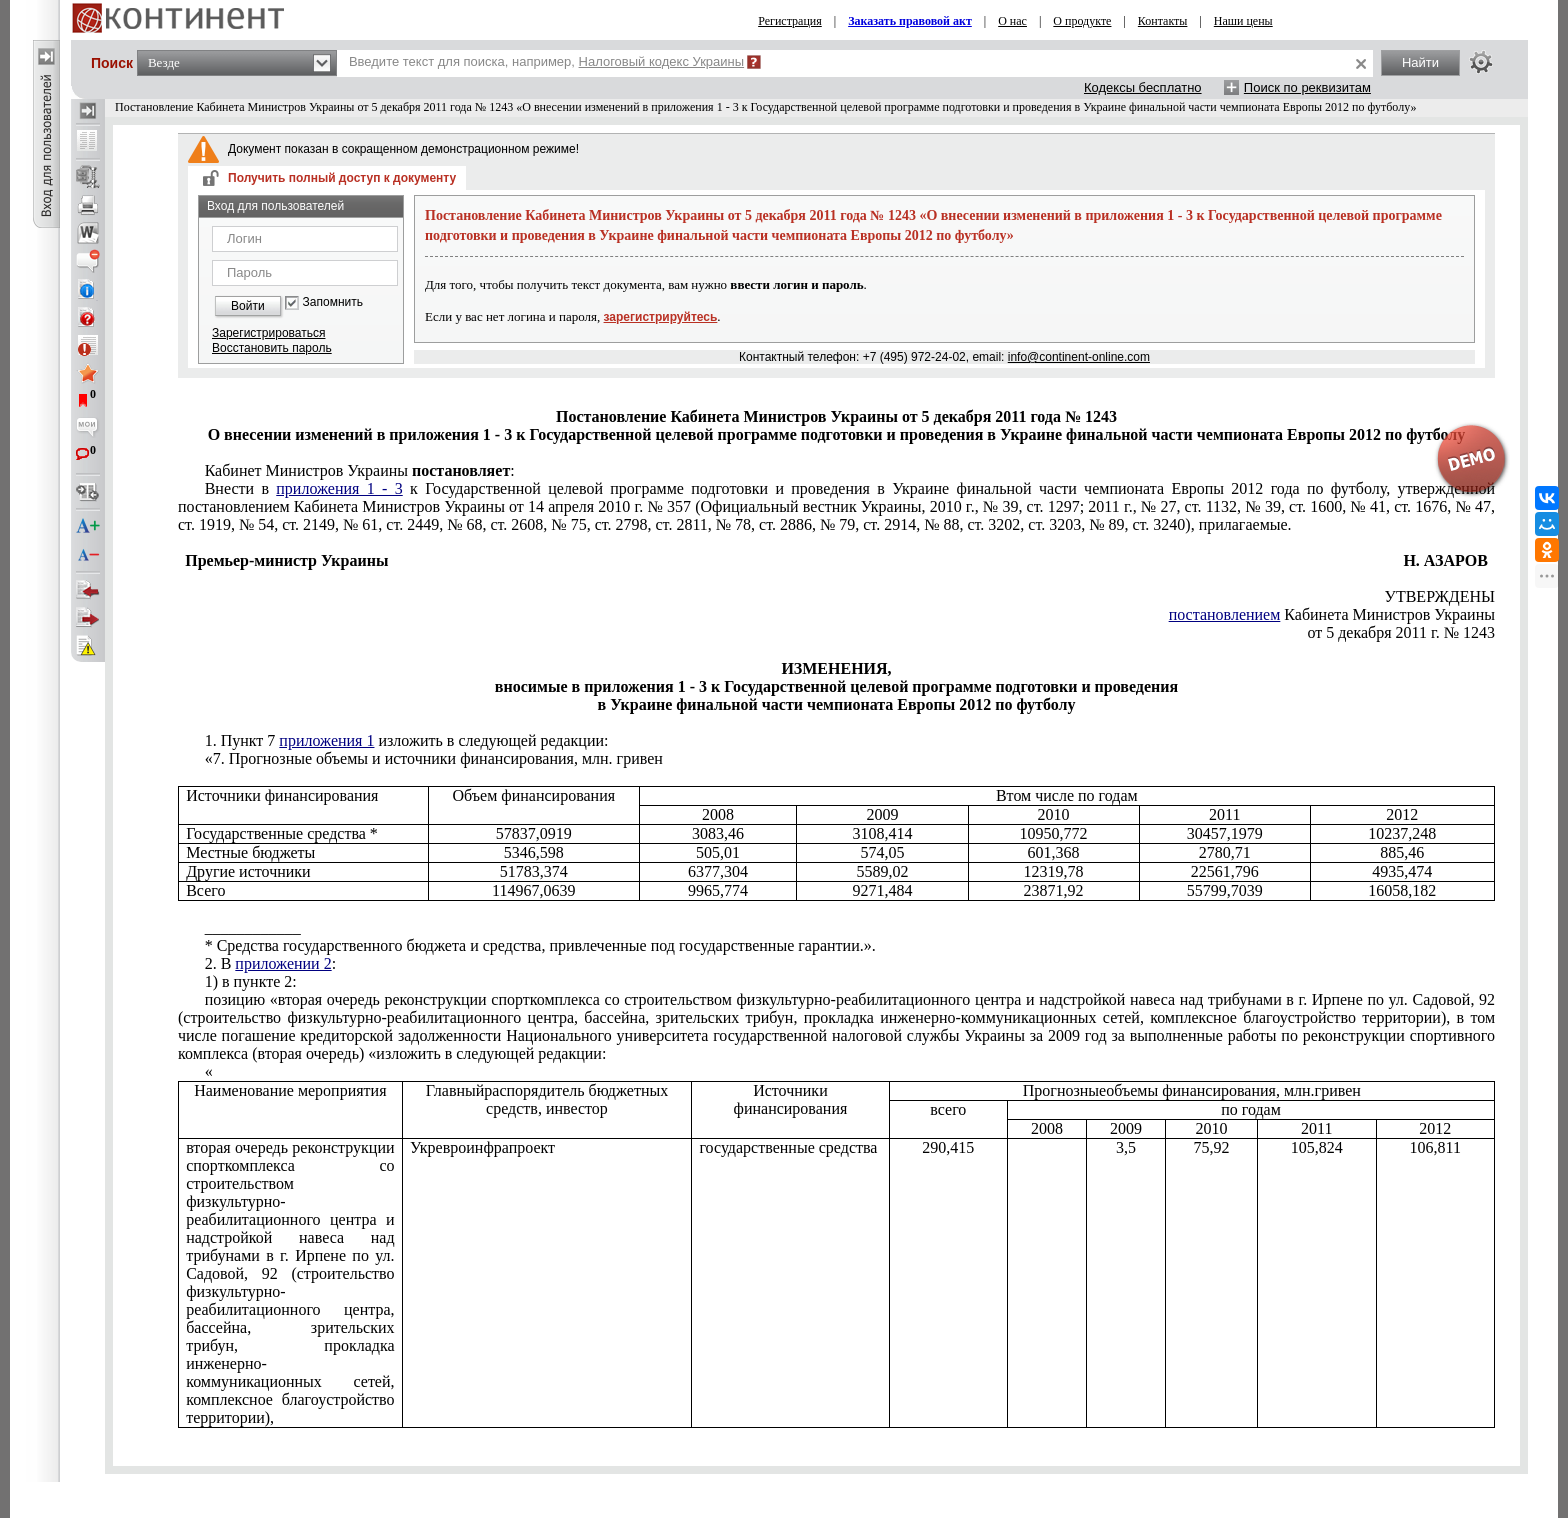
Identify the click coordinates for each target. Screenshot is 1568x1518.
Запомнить (333, 302)
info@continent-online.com (1079, 357)
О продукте (1082, 21)
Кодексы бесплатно (1143, 87)
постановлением (1225, 614)
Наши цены (1243, 21)
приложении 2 (283, 963)
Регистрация (790, 21)
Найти (1420, 62)
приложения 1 (326, 740)
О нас (1012, 21)
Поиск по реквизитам (1307, 87)
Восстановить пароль (272, 348)
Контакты (1163, 21)
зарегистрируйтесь (661, 317)
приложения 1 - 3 (339, 488)
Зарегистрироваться (268, 333)
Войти (248, 306)
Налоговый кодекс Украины (662, 61)
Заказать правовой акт (910, 21)
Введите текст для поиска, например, (546, 61)
